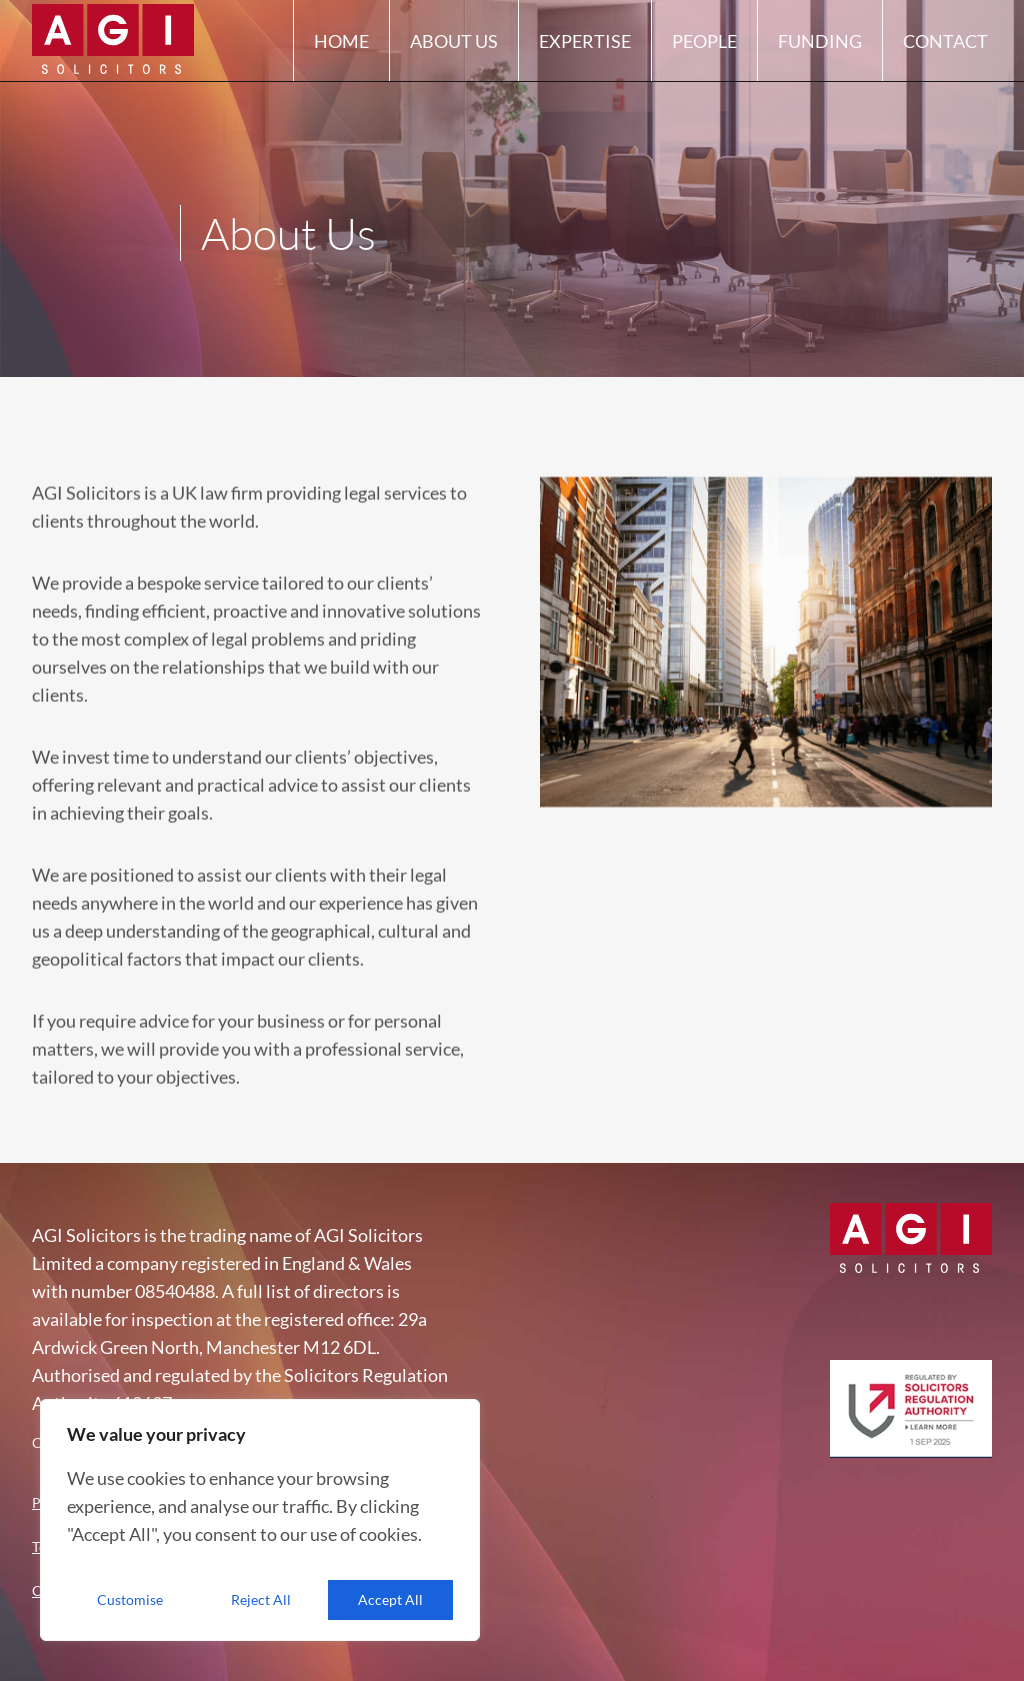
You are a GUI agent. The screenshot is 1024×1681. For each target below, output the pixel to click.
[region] (260, 1520)
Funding (820, 52)
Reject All (261, 1599)
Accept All (390, 1599)
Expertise (585, 52)
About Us (454, 52)
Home (341, 52)
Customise (130, 1599)
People (704, 52)
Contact (945, 52)
